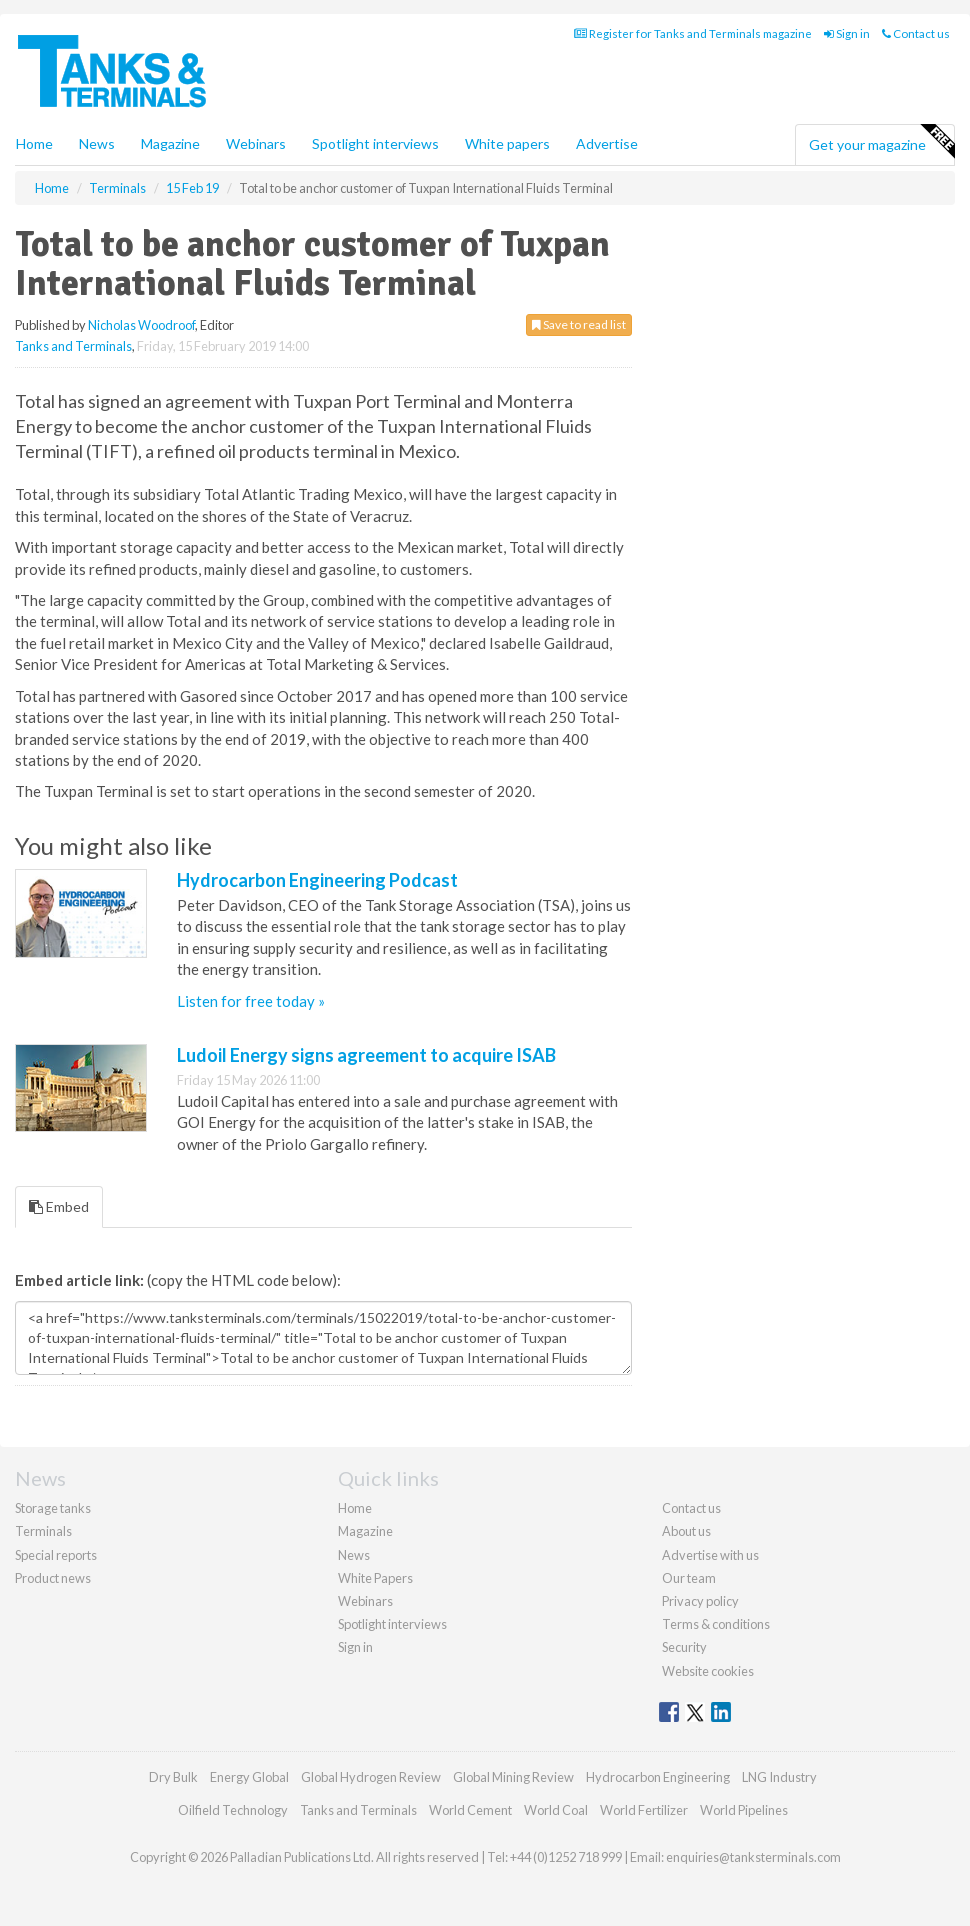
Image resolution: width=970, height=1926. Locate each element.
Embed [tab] (59, 1206)
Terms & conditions (716, 1624)
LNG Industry (779, 1777)
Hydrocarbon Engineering (658, 1777)
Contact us (916, 33)
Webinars (256, 143)
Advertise (607, 143)
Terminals (43, 1531)
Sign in (847, 33)
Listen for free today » (251, 1001)
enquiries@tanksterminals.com (753, 1857)
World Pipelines (744, 1810)
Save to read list (579, 324)
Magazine (170, 143)
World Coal (556, 1810)
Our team (689, 1578)
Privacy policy (700, 1601)
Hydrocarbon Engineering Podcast (317, 880)
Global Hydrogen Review (371, 1777)
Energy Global (249, 1777)
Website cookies (708, 1671)
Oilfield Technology (233, 1810)
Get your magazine (881, 142)
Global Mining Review (513, 1777)
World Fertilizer (644, 1810)
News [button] (97, 143)
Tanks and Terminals (73, 346)
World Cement (470, 1810)
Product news (53, 1578)
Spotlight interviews (375, 143)
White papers (507, 143)
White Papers (375, 1578)
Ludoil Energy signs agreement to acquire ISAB (366, 1055)
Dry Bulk (173, 1777)
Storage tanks (53, 1508)
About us (686, 1531)
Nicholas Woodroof (141, 325)
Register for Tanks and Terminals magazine (693, 33)
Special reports (56, 1555)
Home (34, 143)
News (354, 1555)
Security (684, 1647)
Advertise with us (710, 1555)
